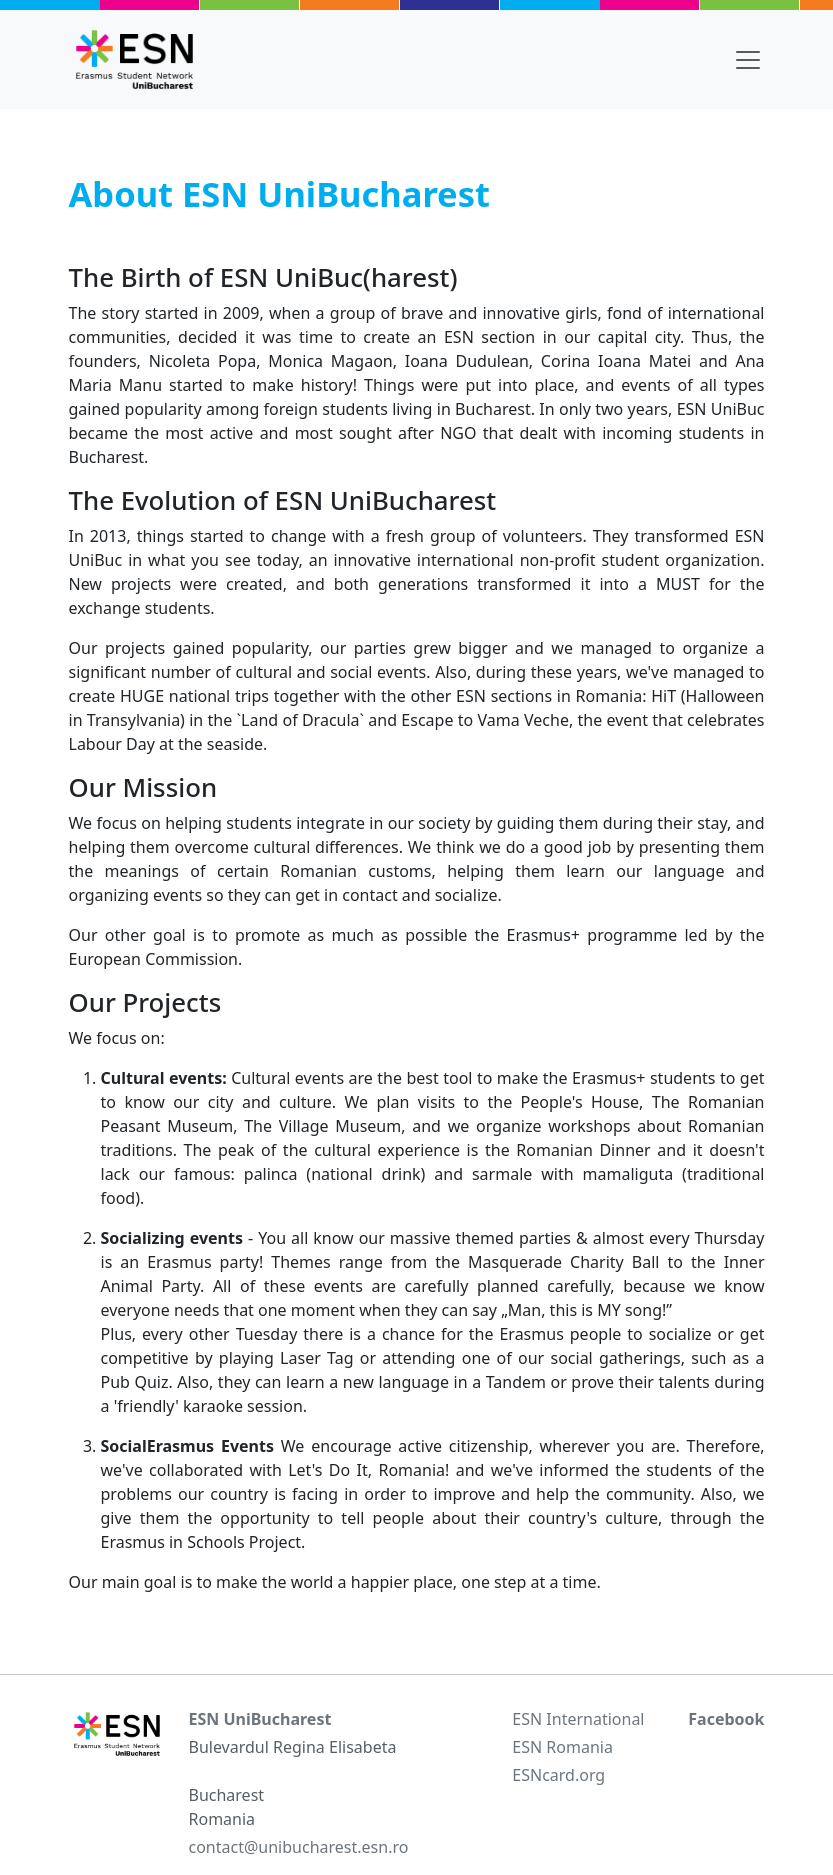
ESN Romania (562, 1747)
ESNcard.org (558, 1775)
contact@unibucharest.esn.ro (299, 1847)
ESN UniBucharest (260, 1719)
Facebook (726, 1719)
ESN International (578, 1719)
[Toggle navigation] (748, 60)
